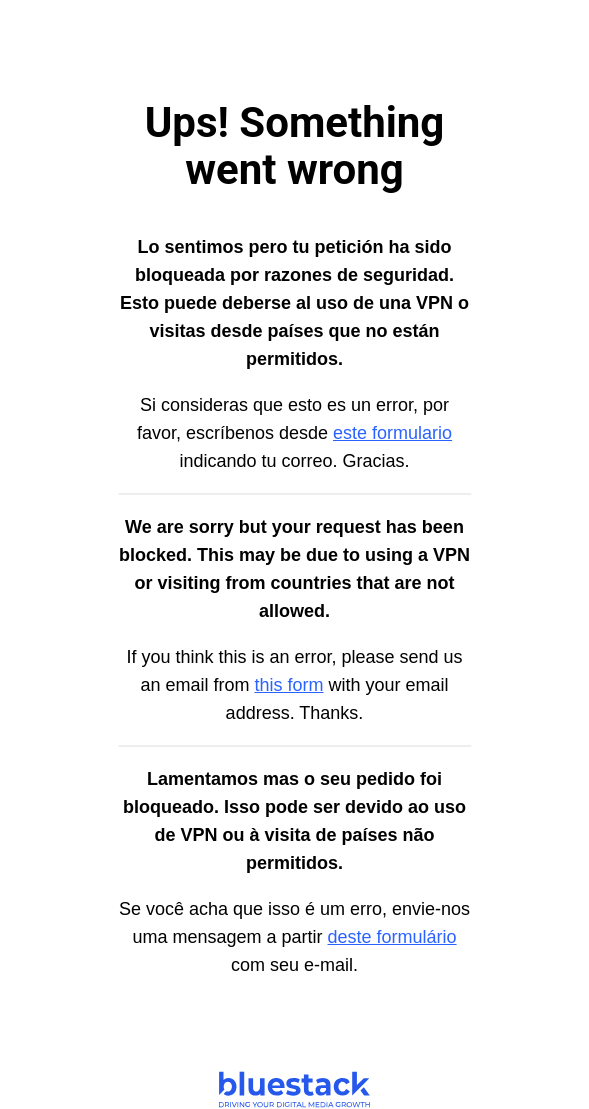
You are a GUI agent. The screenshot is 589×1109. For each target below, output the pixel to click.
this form (288, 685)
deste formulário (392, 937)
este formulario (392, 433)
